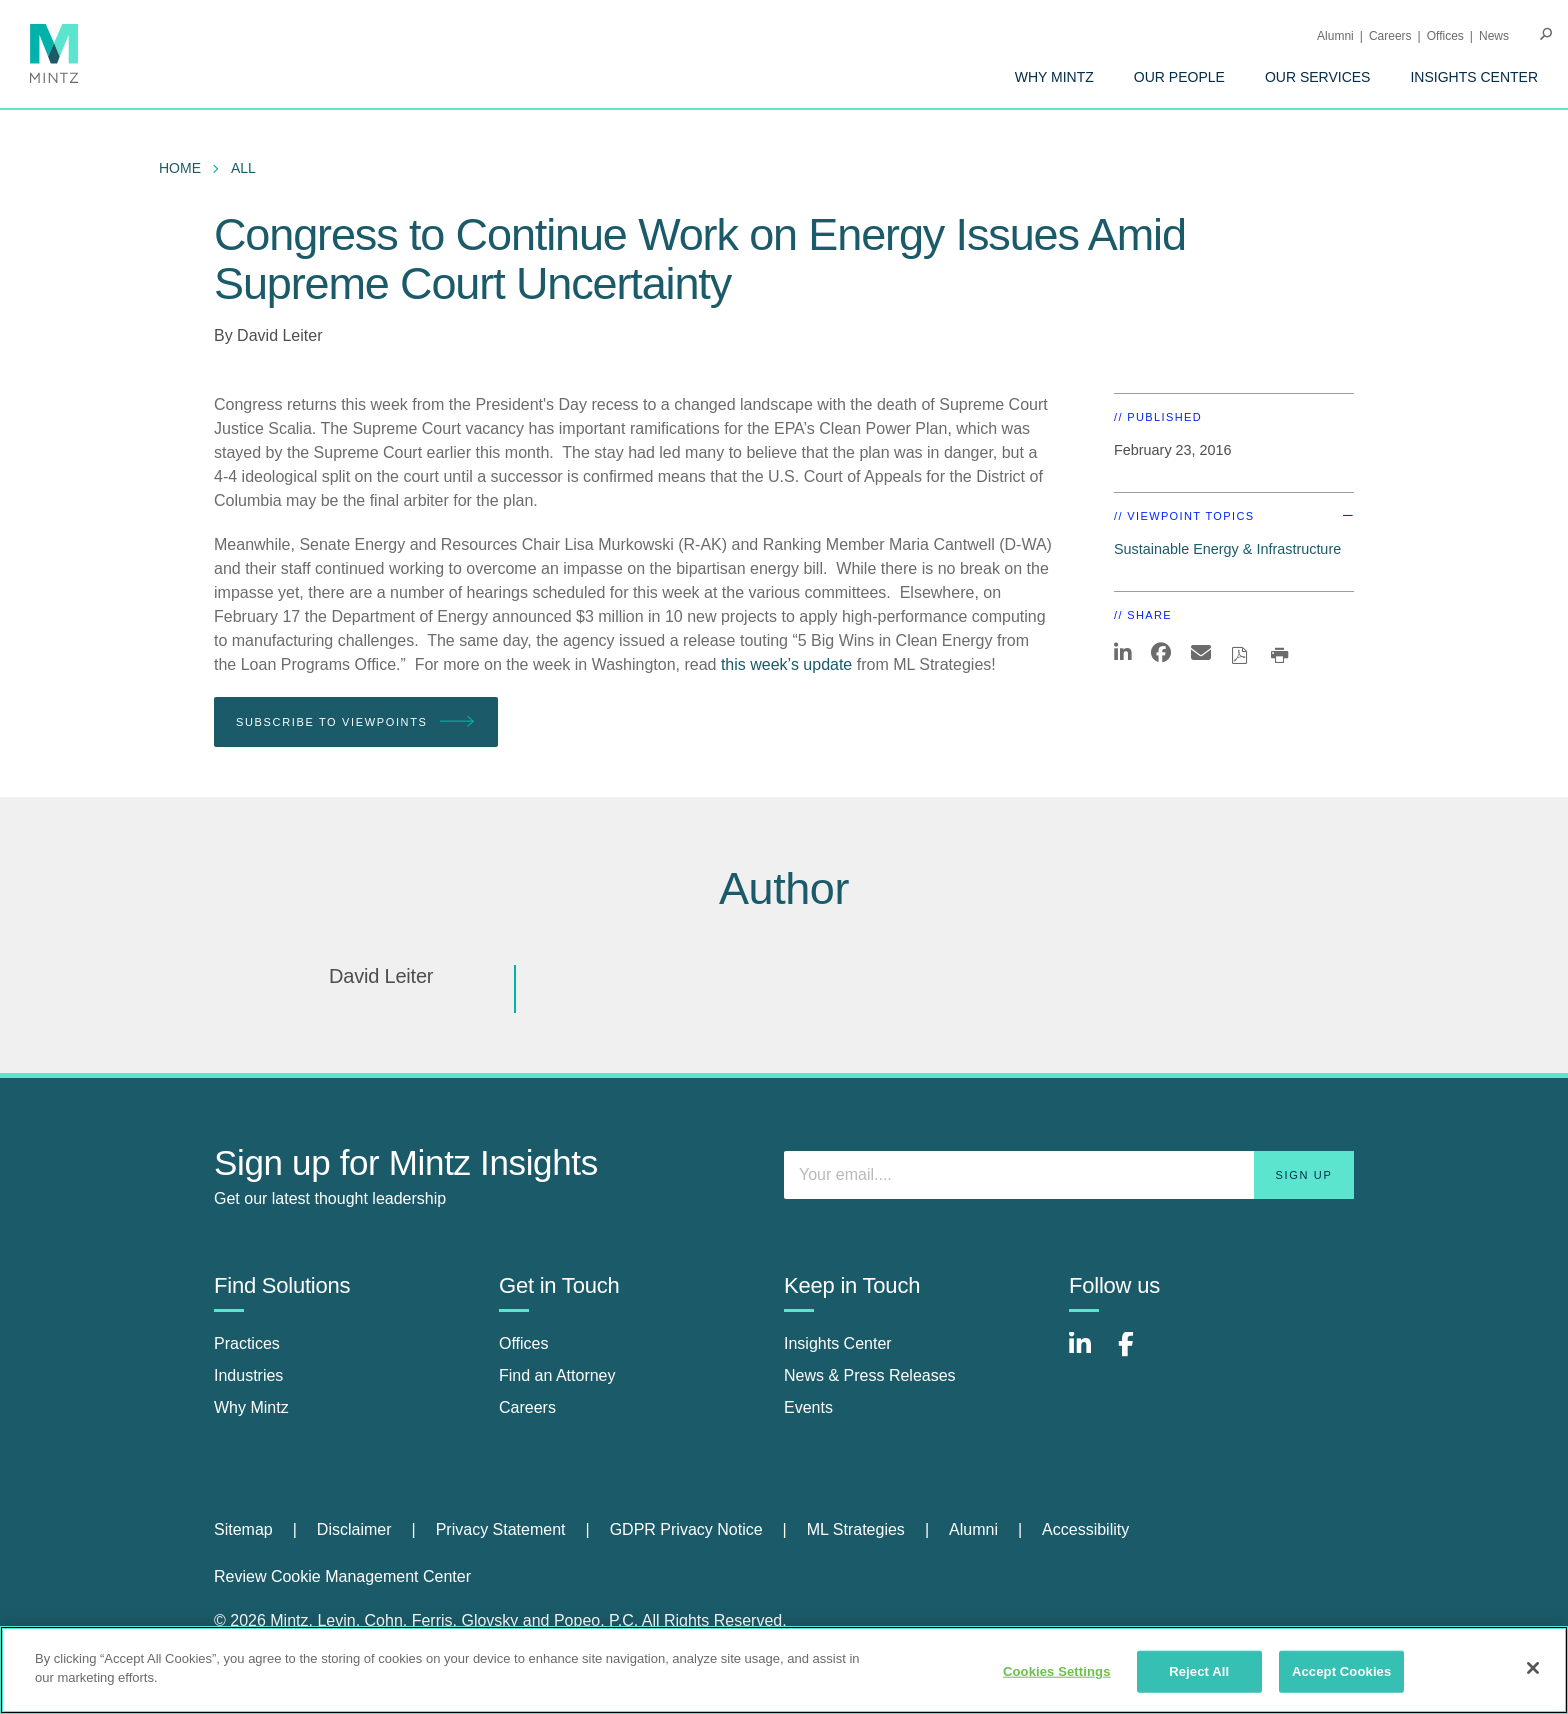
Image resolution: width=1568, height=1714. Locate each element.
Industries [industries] (248, 1375)
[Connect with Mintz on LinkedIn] (1089, 1354)
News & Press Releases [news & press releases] (870, 1375)
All (243, 168)
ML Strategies (856, 1529)
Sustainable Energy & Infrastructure (1227, 549)
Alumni (1335, 36)
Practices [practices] (247, 1343)
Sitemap (243, 1529)
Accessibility (1085, 1529)
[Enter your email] (1069, 1175)
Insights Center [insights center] (838, 1343)
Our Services (1318, 77)
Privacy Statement (501, 1529)
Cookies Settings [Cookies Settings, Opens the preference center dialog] (1057, 1671)
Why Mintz (1054, 77)
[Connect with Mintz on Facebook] (1138, 1354)
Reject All (1199, 1671)
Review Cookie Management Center (342, 1576)
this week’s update (786, 664)
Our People (1179, 77)
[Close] (1533, 1668)
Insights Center (1474, 77)
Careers (1390, 36)
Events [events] (808, 1407)
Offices (1445, 36)
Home (180, 168)
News (1494, 36)
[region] (784, 1670)
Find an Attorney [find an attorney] (557, 1375)
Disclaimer (354, 1529)
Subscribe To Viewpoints (356, 722)
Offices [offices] (524, 1343)
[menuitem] (1054, 77)
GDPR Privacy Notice (686, 1529)
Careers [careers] (527, 1407)
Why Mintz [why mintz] (251, 1407)
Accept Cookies (1341, 1671)
